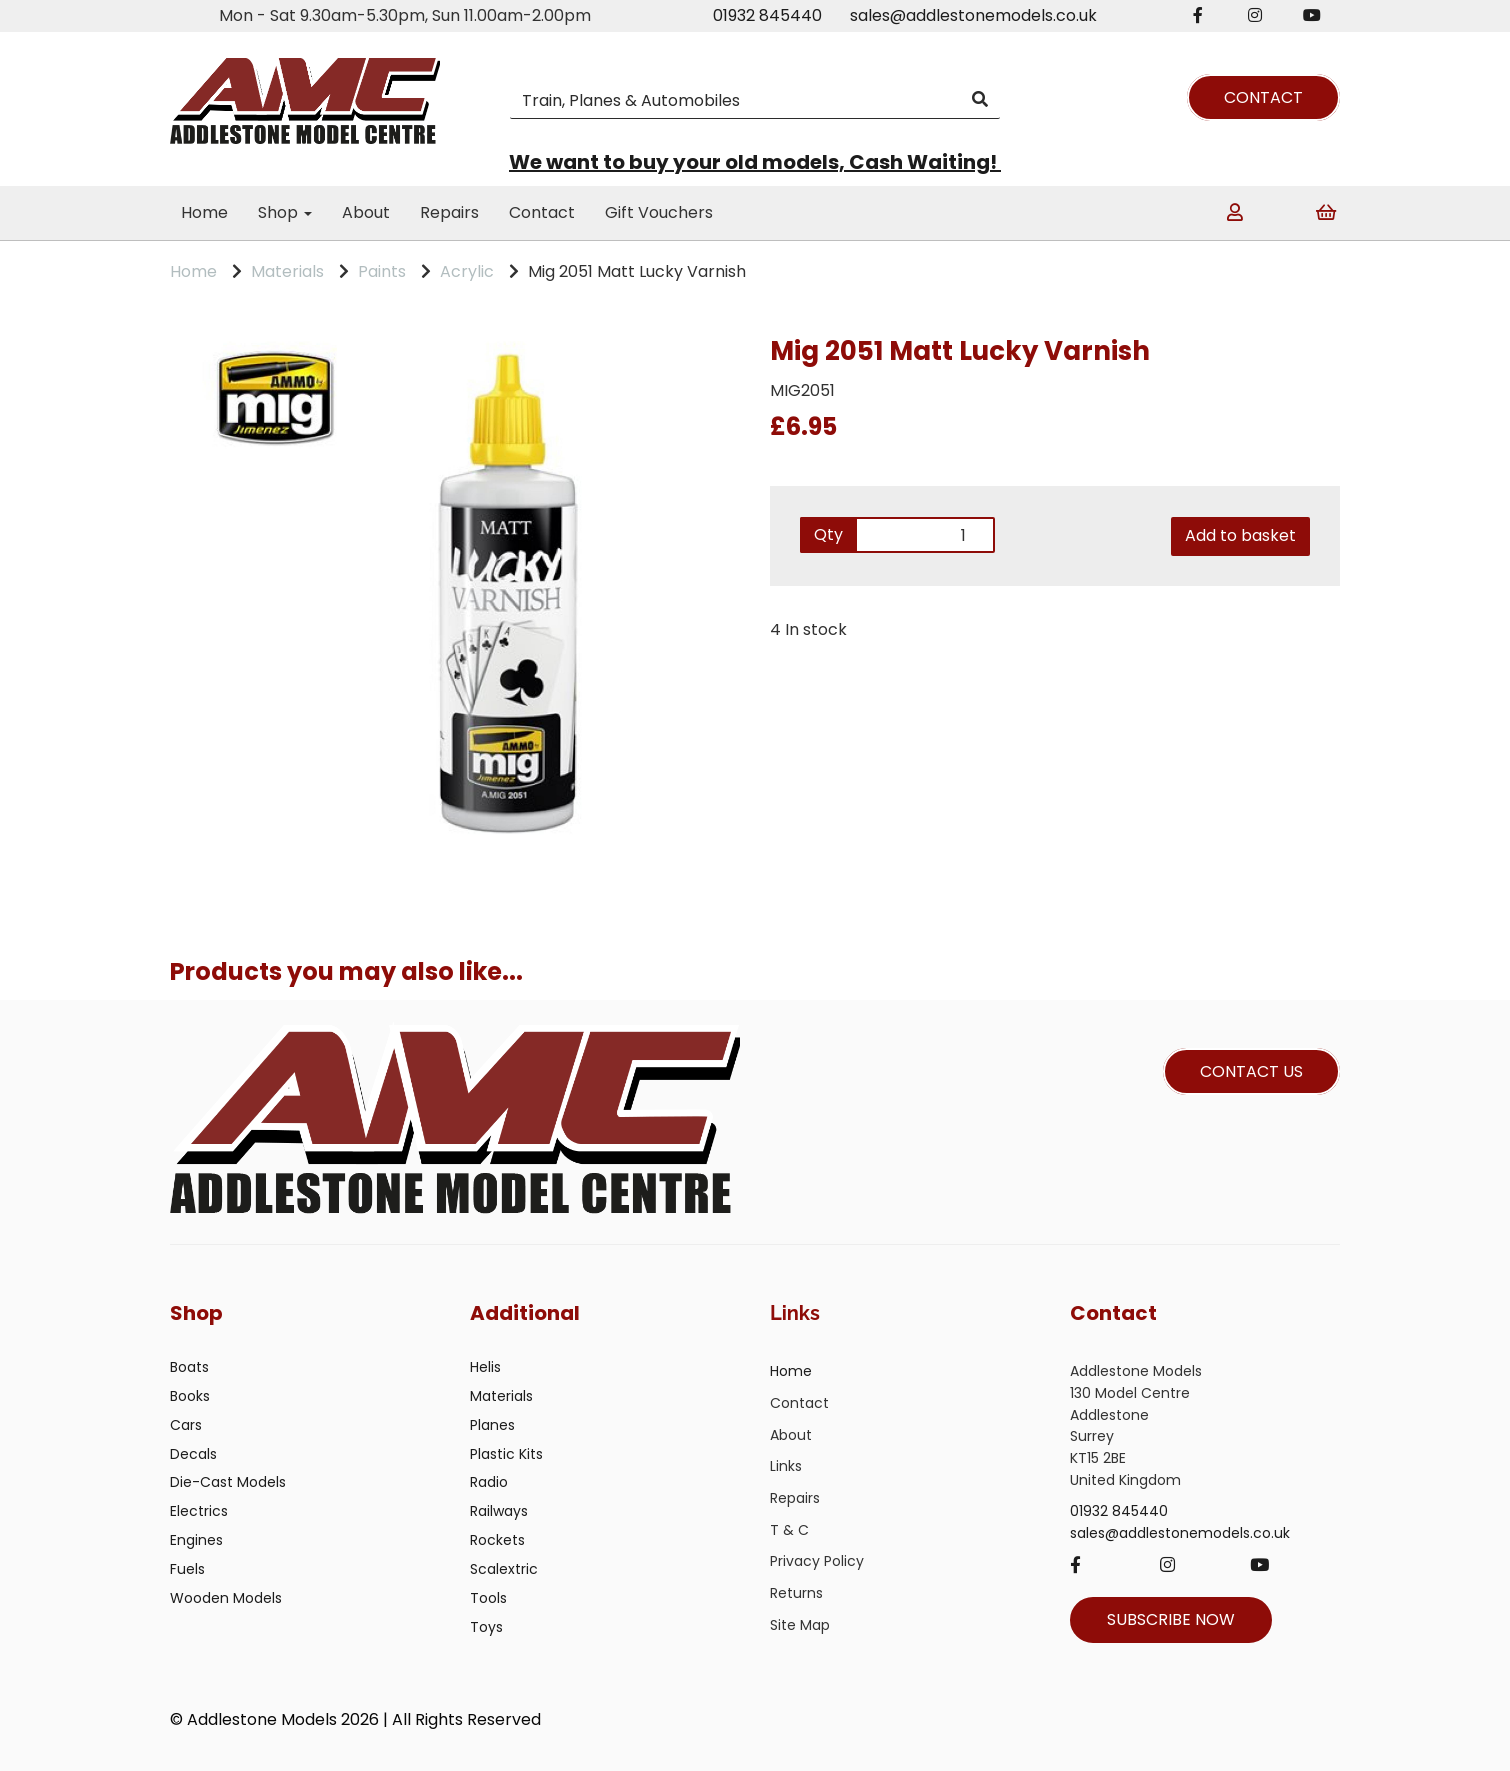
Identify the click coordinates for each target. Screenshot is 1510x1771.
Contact (542, 212)
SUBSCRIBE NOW (1171, 1619)
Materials (287, 271)
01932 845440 (767, 15)
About (366, 212)
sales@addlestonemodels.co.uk (973, 15)
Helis (485, 1367)
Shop (285, 212)
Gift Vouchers (659, 212)
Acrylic (467, 271)
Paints (382, 271)
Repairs (449, 212)
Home (204, 212)
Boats (189, 1367)
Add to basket (1240, 535)
